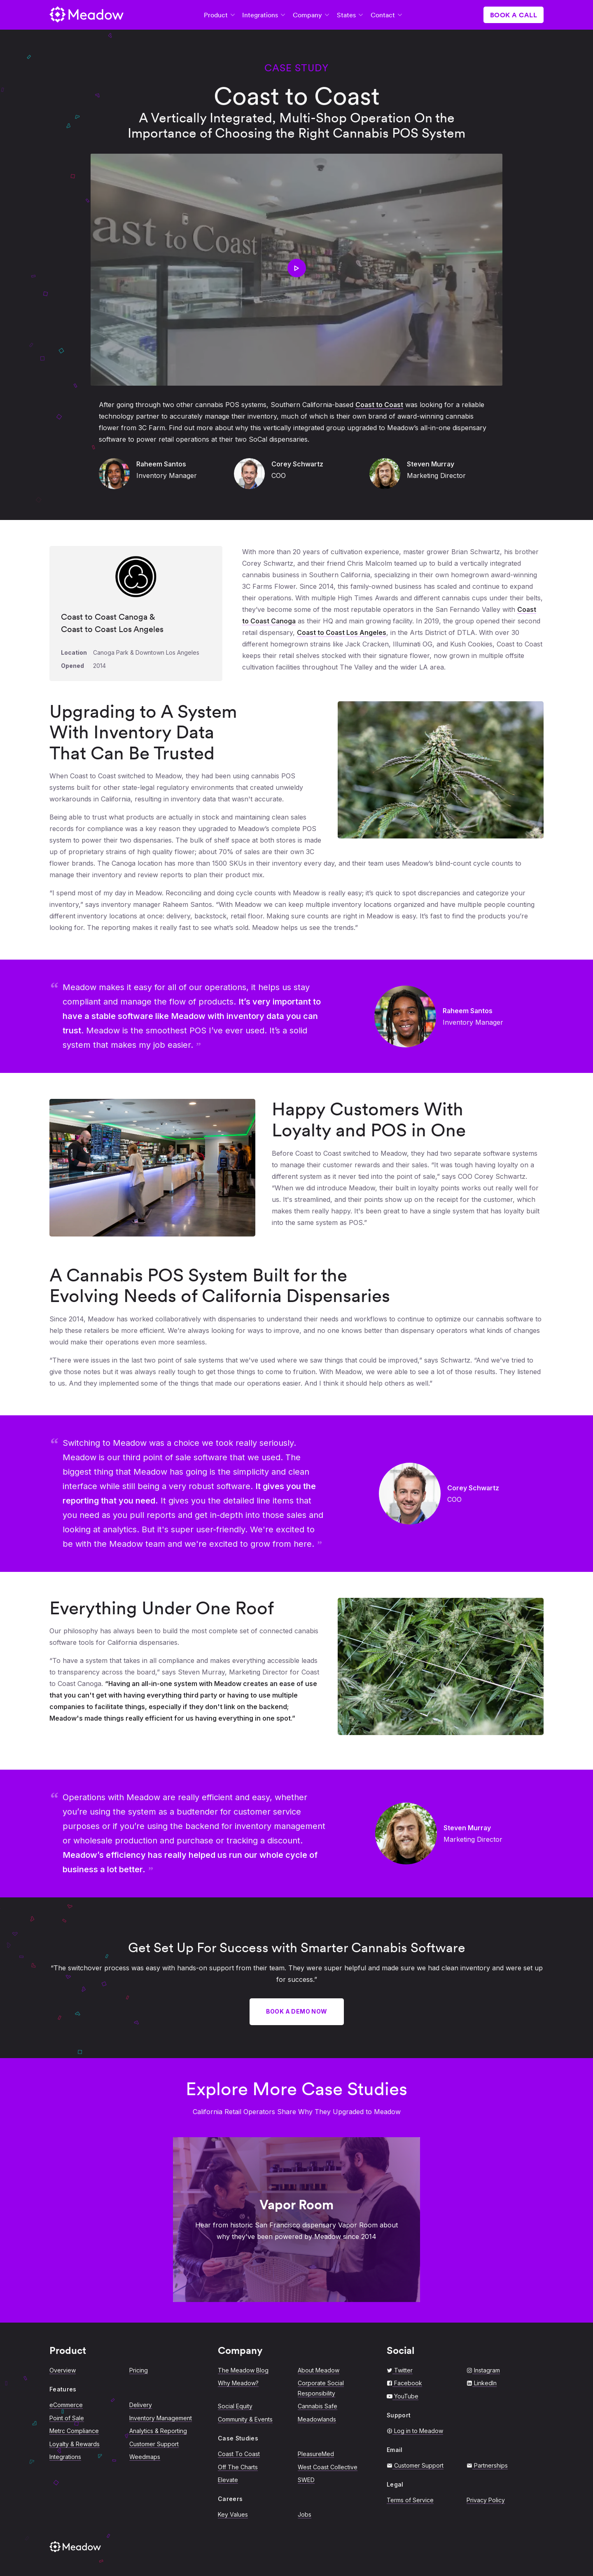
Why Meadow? (238, 2382)
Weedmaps (144, 2456)
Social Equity (235, 2406)
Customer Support (154, 2443)
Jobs (304, 2514)
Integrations (264, 15)
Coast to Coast (379, 404)
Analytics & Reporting (158, 2430)
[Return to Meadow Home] (86, 14)
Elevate (228, 2479)
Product (220, 15)
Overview (62, 2370)
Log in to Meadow (415, 2430)
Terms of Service (410, 2499)
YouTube (402, 2396)
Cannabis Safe (317, 2406)
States (350, 15)
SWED (306, 2479)
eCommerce (66, 2404)
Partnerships (487, 2465)
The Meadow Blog (243, 2370)
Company (311, 15)
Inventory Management (160, 2417)
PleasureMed (316, 2453)
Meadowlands (317, 2419)
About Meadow (318, 2370)
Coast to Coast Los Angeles (341, 632)
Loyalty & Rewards (74, 2443)
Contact (387, 15)
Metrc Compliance (74, 2430)
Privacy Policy (486, 2499)
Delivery (140, 2404)
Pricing (138, 2370)
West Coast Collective (327, 2466)
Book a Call (513, 15)
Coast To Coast (239, 2453)
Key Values (233, 2514)
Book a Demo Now (296, 2011)
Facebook (404, 2382)
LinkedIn (482, 2382)
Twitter (400, 2370)
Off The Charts (238, 2466)
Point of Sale (66, 2417)
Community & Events (245, 2419)
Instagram (483, 2370)
